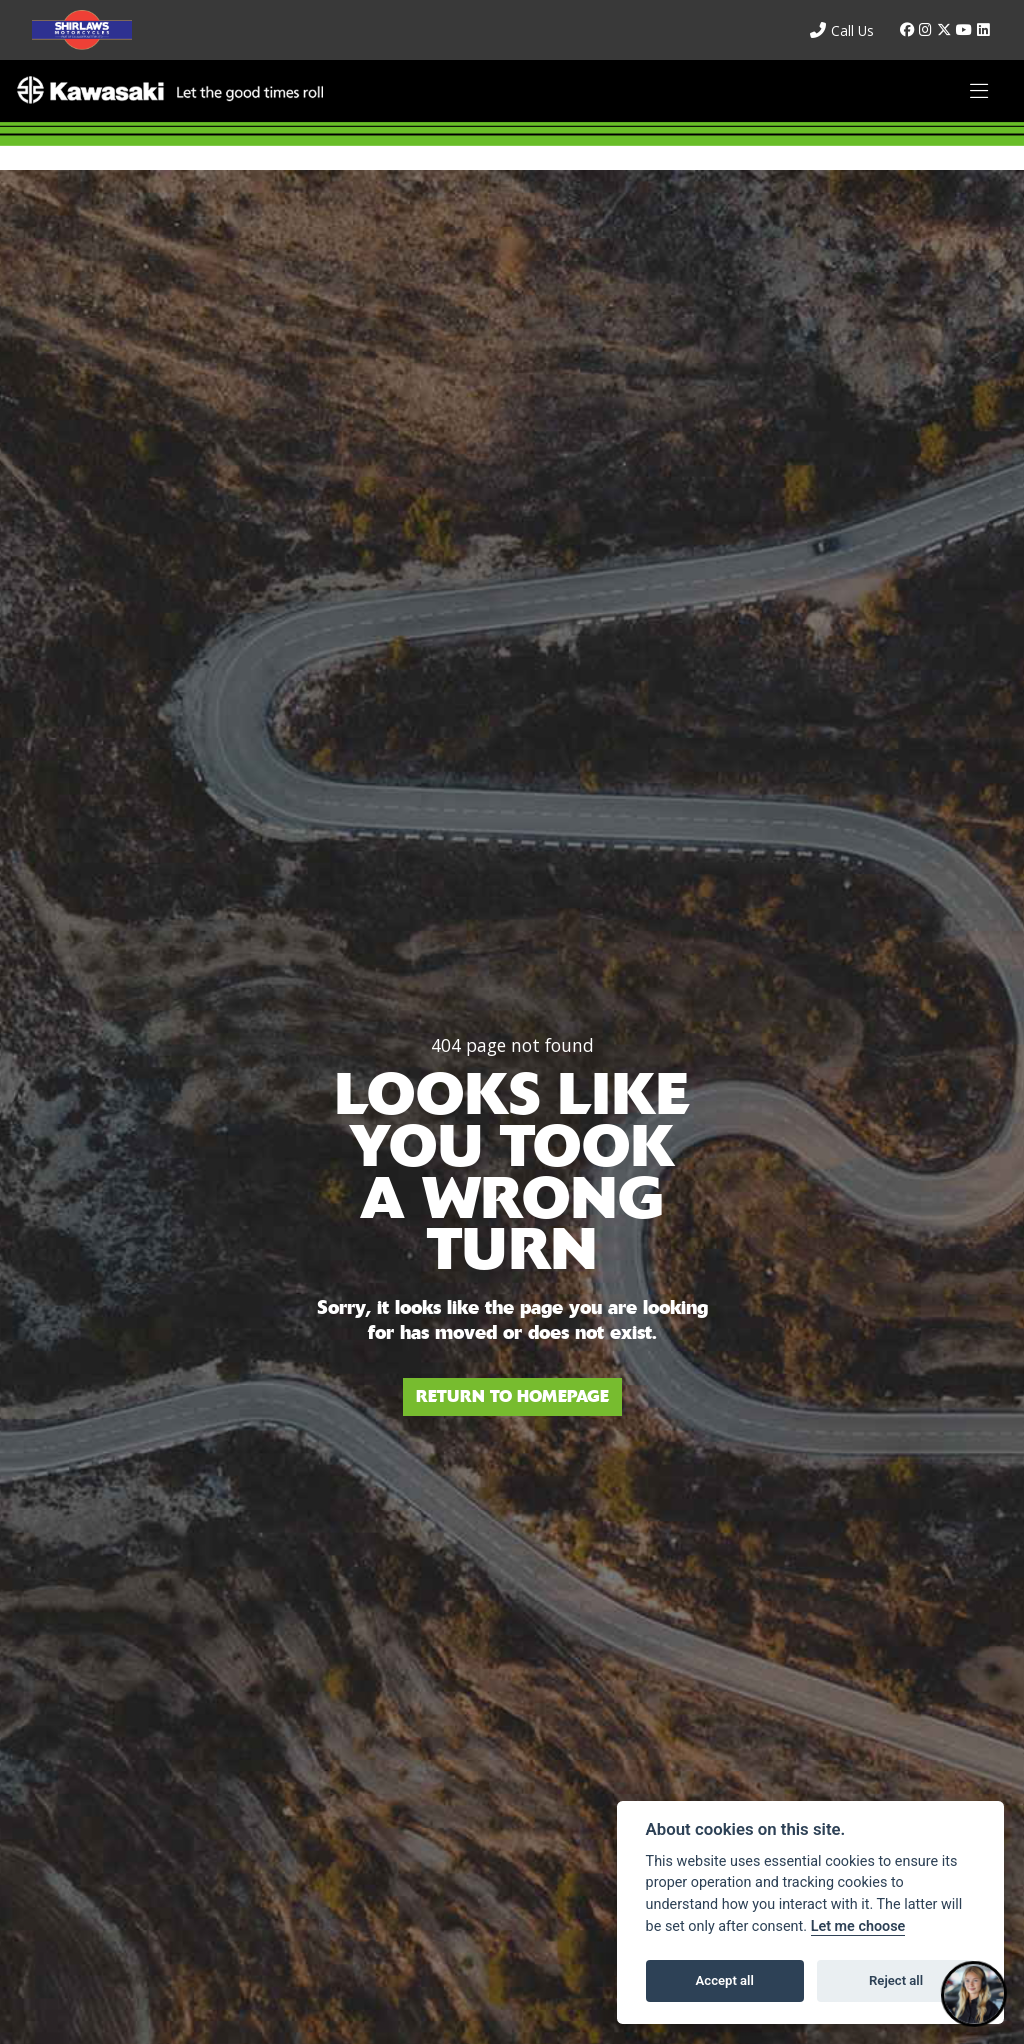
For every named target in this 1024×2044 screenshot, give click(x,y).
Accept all (725, 1980)
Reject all (896, 1980)
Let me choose (858, 1926)
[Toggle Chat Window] (974, 1994)
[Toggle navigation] (979, 91)
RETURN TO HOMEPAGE (512, 1396)
